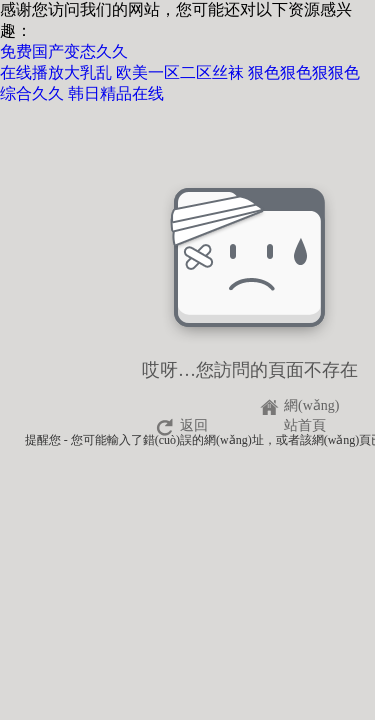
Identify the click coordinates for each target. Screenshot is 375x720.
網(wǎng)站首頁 (311, 408)
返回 (194, 425)
